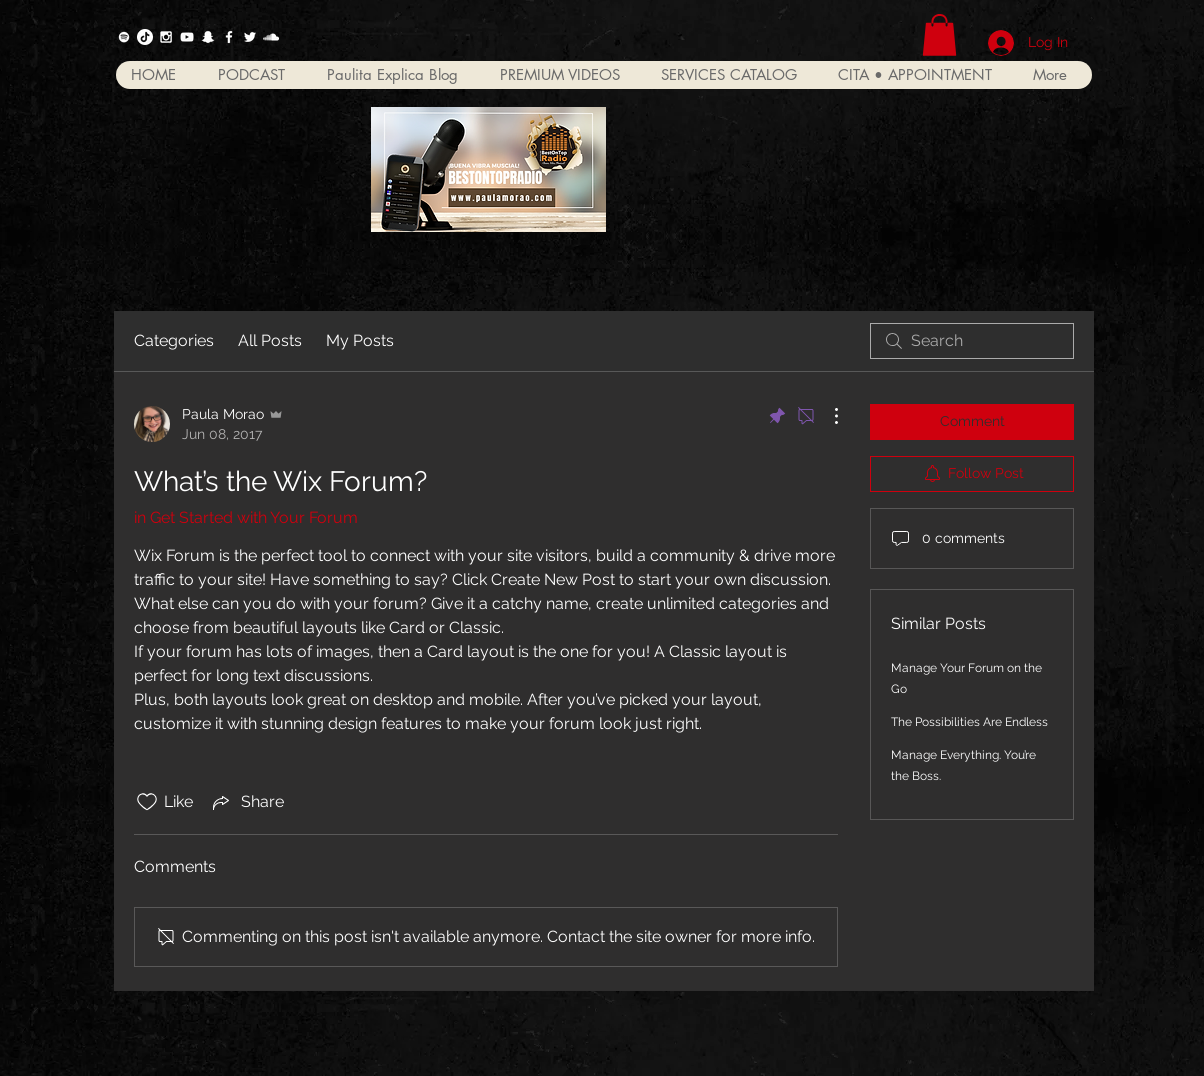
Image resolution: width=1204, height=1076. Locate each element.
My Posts (360, 340)
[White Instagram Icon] (166, 37)
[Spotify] (124, 37)
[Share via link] (246, 802)
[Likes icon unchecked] (147, 802)
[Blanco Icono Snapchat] (208, 37)
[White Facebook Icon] (229, 37)
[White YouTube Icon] (187, 37)
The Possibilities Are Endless (969, 722)
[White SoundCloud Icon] (271, 37)
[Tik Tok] (145, 37)
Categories (174, 340)
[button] (939, 35)
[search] (972, 341)
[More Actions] (826, 416)
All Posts (270, 340)
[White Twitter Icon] (250, 37)
